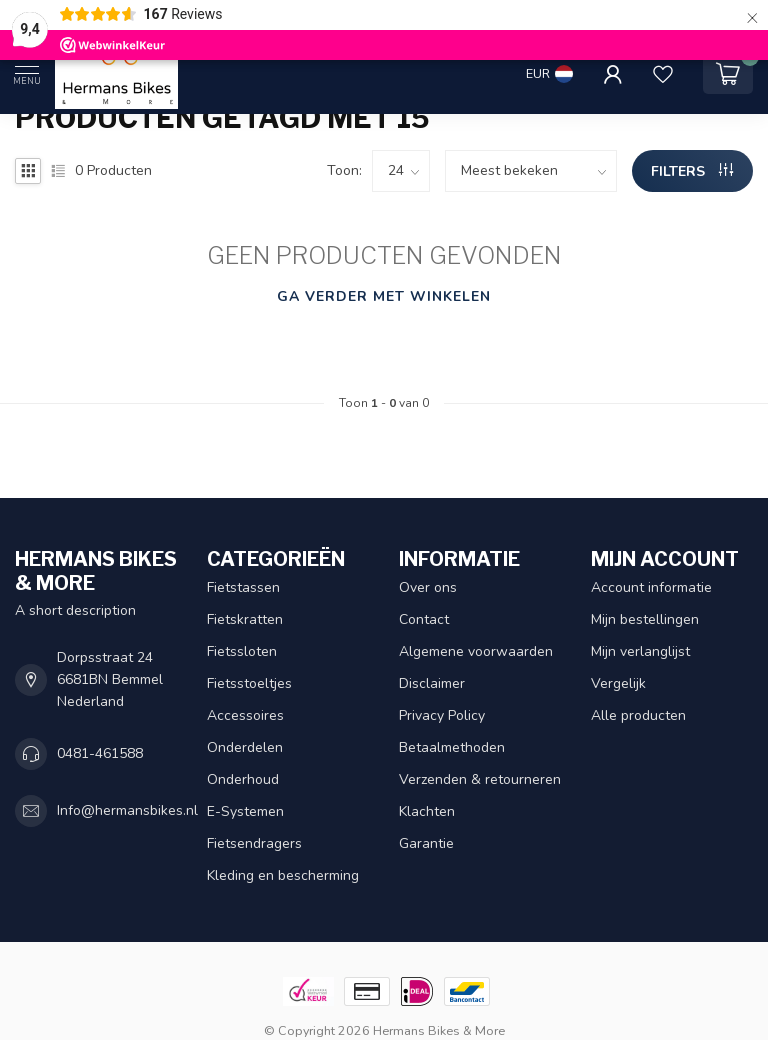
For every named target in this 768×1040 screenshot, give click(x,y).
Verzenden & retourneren (480, 779)
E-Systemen (245, 811)
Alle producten (638, 715)
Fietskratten (245, 619)
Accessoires (245, 715)
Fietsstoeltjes (249, 683)
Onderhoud (243, 779)
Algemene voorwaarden (476, 651)
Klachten (427, 811)
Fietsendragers (254, 843)
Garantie (426, 843)
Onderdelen (245, 747)
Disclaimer (432, 683)
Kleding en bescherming (283, 875)
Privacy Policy (442, 715)
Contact (424, 619)
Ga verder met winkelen (384, 296)
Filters (692, 171)
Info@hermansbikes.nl (127, 810)
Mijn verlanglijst (640, 651)
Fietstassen (243, 587)
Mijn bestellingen (645, 619)
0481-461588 (100, 753)
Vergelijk (618, 683)
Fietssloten (242, 651)
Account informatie (651, 587)
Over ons (428, 587)
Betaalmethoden (452, 747)
